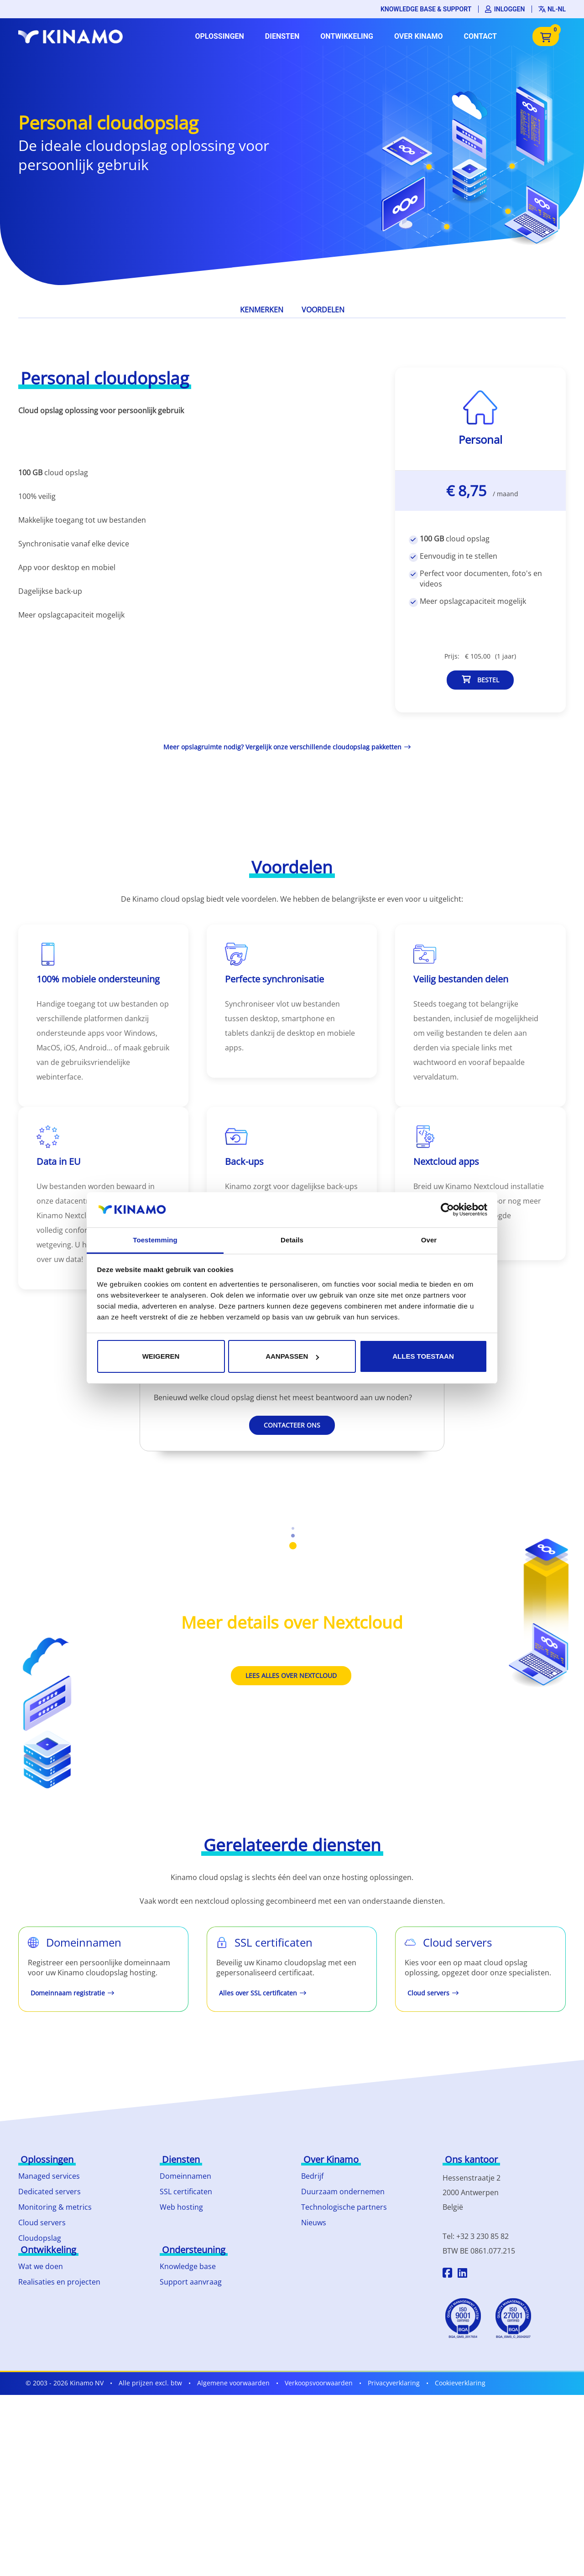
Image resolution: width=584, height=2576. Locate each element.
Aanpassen (292, 1356)
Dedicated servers (49, 2191)
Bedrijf (312, 2176)
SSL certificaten (186, 2191)
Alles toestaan (423, 1356)
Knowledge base (188, 2266)
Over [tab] (429, 1240)
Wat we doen (40, 2266)
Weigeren (161, 1356)
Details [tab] (292, 1240)
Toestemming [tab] (155, 1240)
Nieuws (313, 2223)
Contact (480, 36)
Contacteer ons (292, 1425)
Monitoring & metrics (55, 2207)
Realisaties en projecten (59, 2282)
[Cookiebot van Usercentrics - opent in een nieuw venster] (447, 1209)
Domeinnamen (185, 2176)
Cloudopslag (39, 2238)
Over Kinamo (418, 36)
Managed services (49, 2176)
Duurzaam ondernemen (343, 2191)
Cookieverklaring (460, 2383)
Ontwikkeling (346, 36)
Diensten (282, 36)
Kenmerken (261, 310)
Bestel (480, 679)
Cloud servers (42, 2223)
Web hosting (181, 2207)
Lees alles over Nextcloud (291, 1675)
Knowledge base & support (426, 9)
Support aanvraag (191, 2282)
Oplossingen (219, 36)
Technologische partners (344, 2207)
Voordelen (323, 310)
